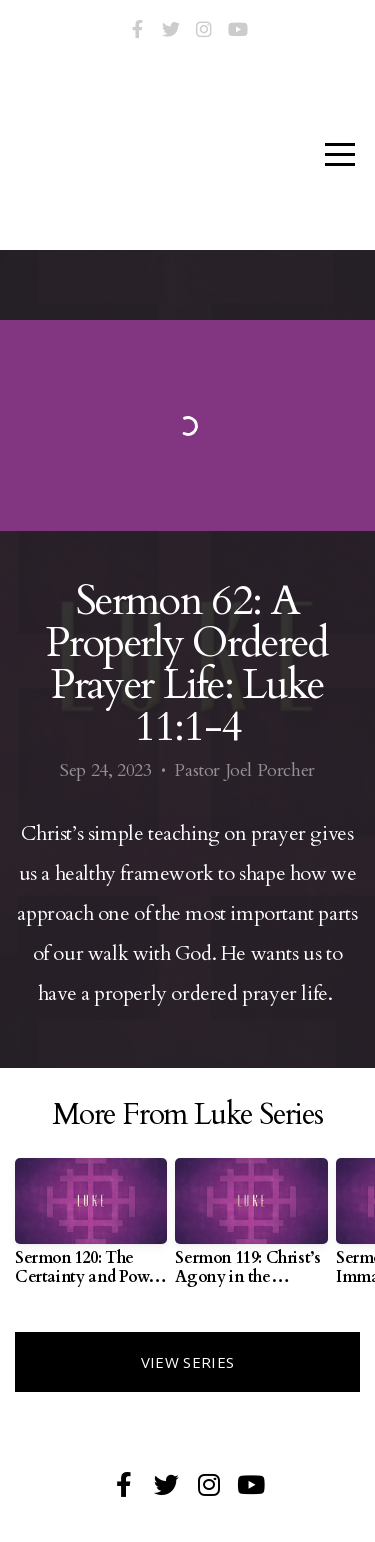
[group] (91, 1230)
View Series (187, 1362)
